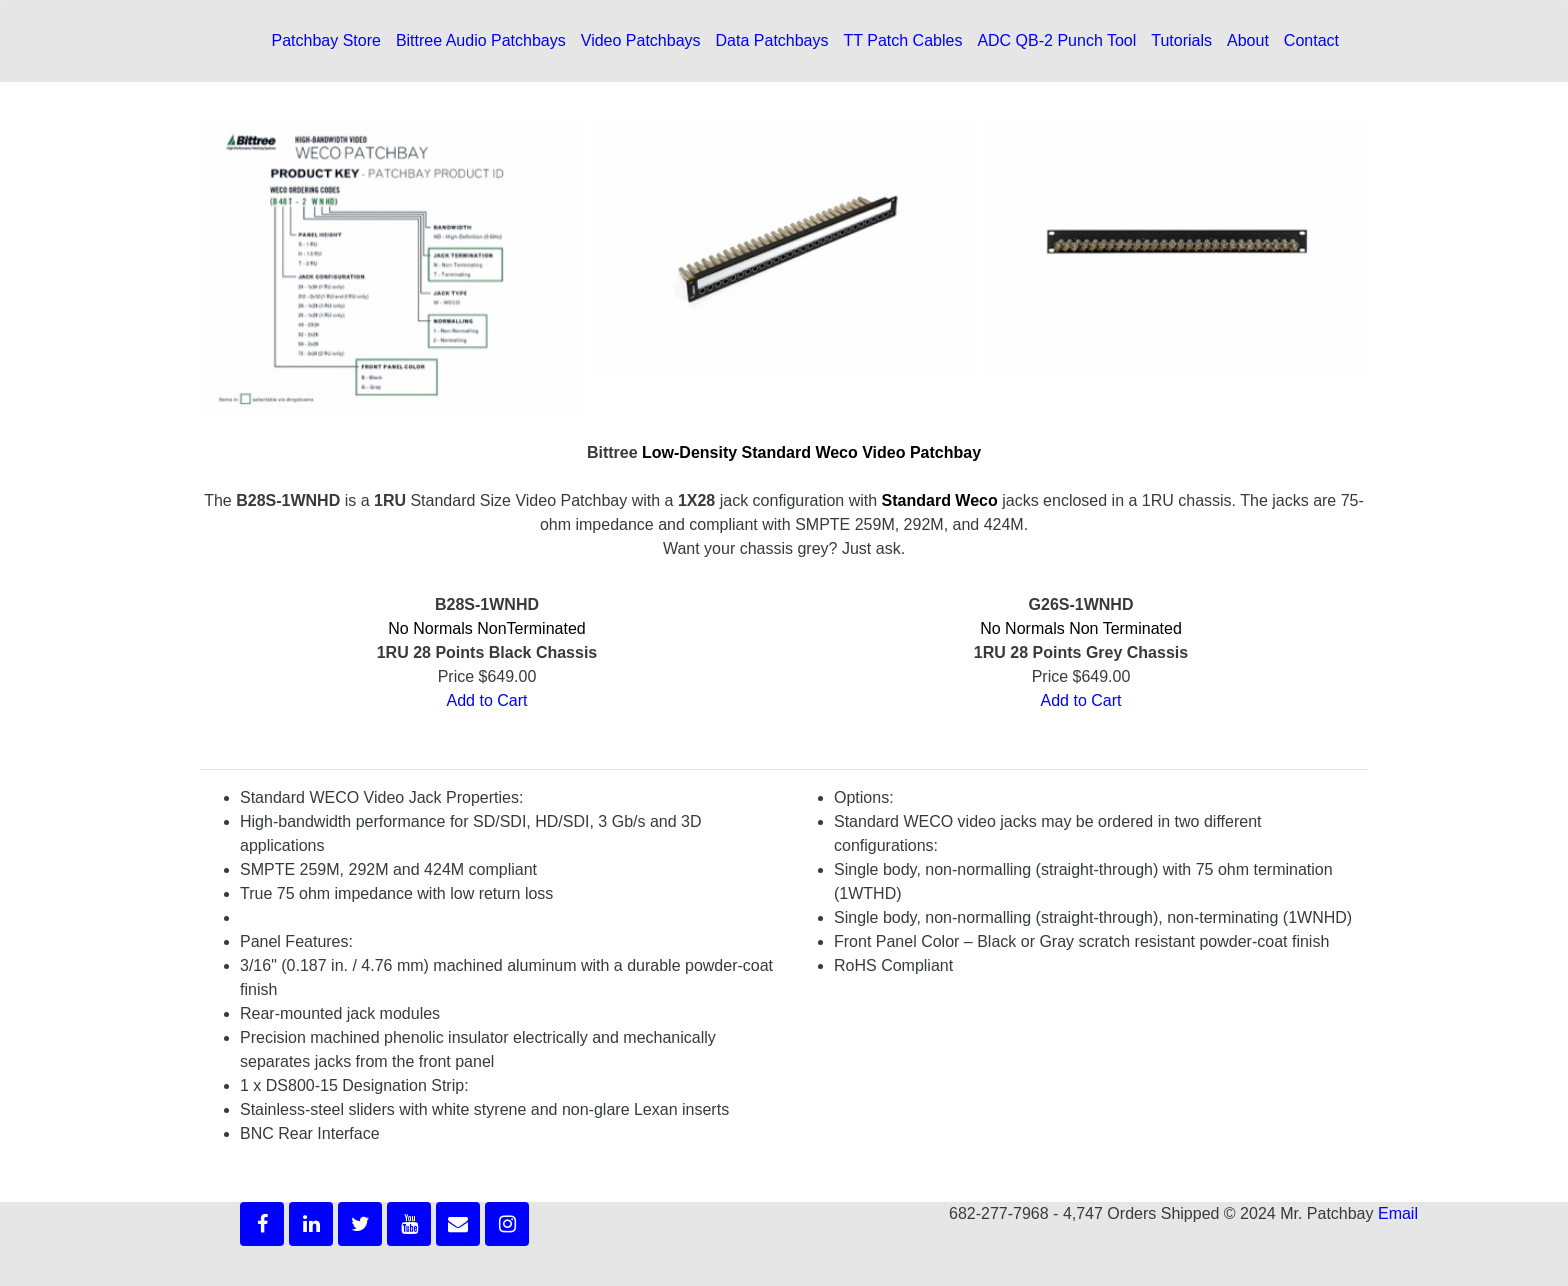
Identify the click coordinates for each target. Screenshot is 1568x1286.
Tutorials (1181, 40)
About (1248, 40)
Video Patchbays (641, 40)
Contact (1311, 40)
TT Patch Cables (903, 40)
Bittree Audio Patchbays (481, 40)
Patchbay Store (325, 40)
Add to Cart (487, 700)
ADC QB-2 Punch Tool (1056, 40)
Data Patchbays (772, 40)
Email (1398, 1213)
